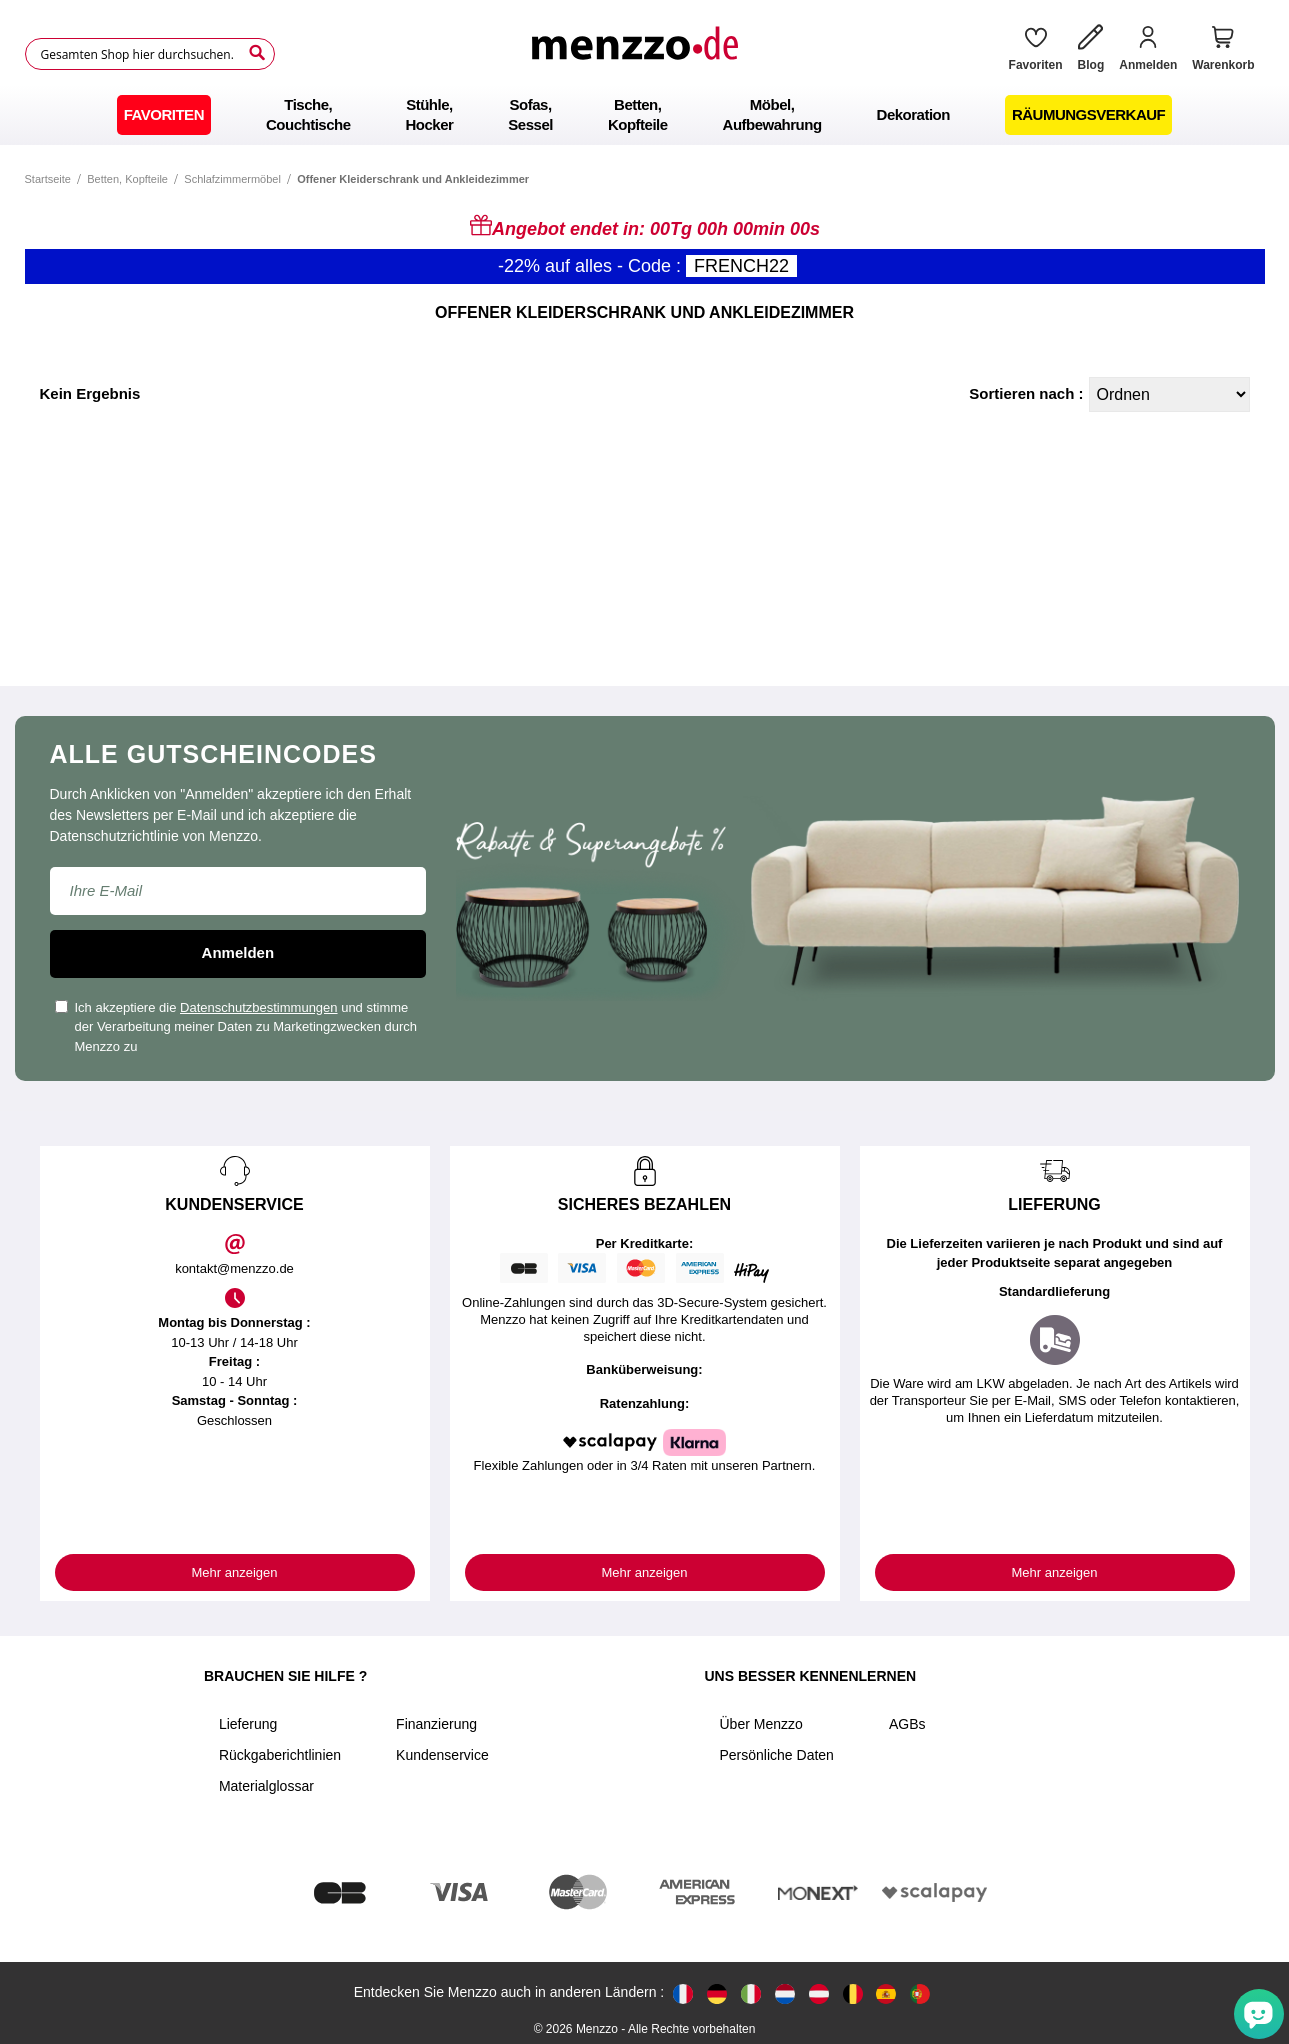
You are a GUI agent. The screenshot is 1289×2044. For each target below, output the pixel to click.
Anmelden (238, 952)
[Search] (257, 53)
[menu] (644, 115)
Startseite (48, 179)
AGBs (907, 1724)
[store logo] (634, 54)
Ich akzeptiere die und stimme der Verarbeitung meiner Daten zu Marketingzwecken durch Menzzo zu (236, 1027)
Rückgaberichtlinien (280, 1755)
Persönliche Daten (777, 1755)
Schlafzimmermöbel (232, 179)
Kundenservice (442, 1755)
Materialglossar (266, 1786)
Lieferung (248, 1724)
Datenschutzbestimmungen (259, 1007)
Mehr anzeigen (235, 1572)
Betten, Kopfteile (127, 179)
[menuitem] (164, 115)
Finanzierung (436, 1724)
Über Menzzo (761, 1724)
